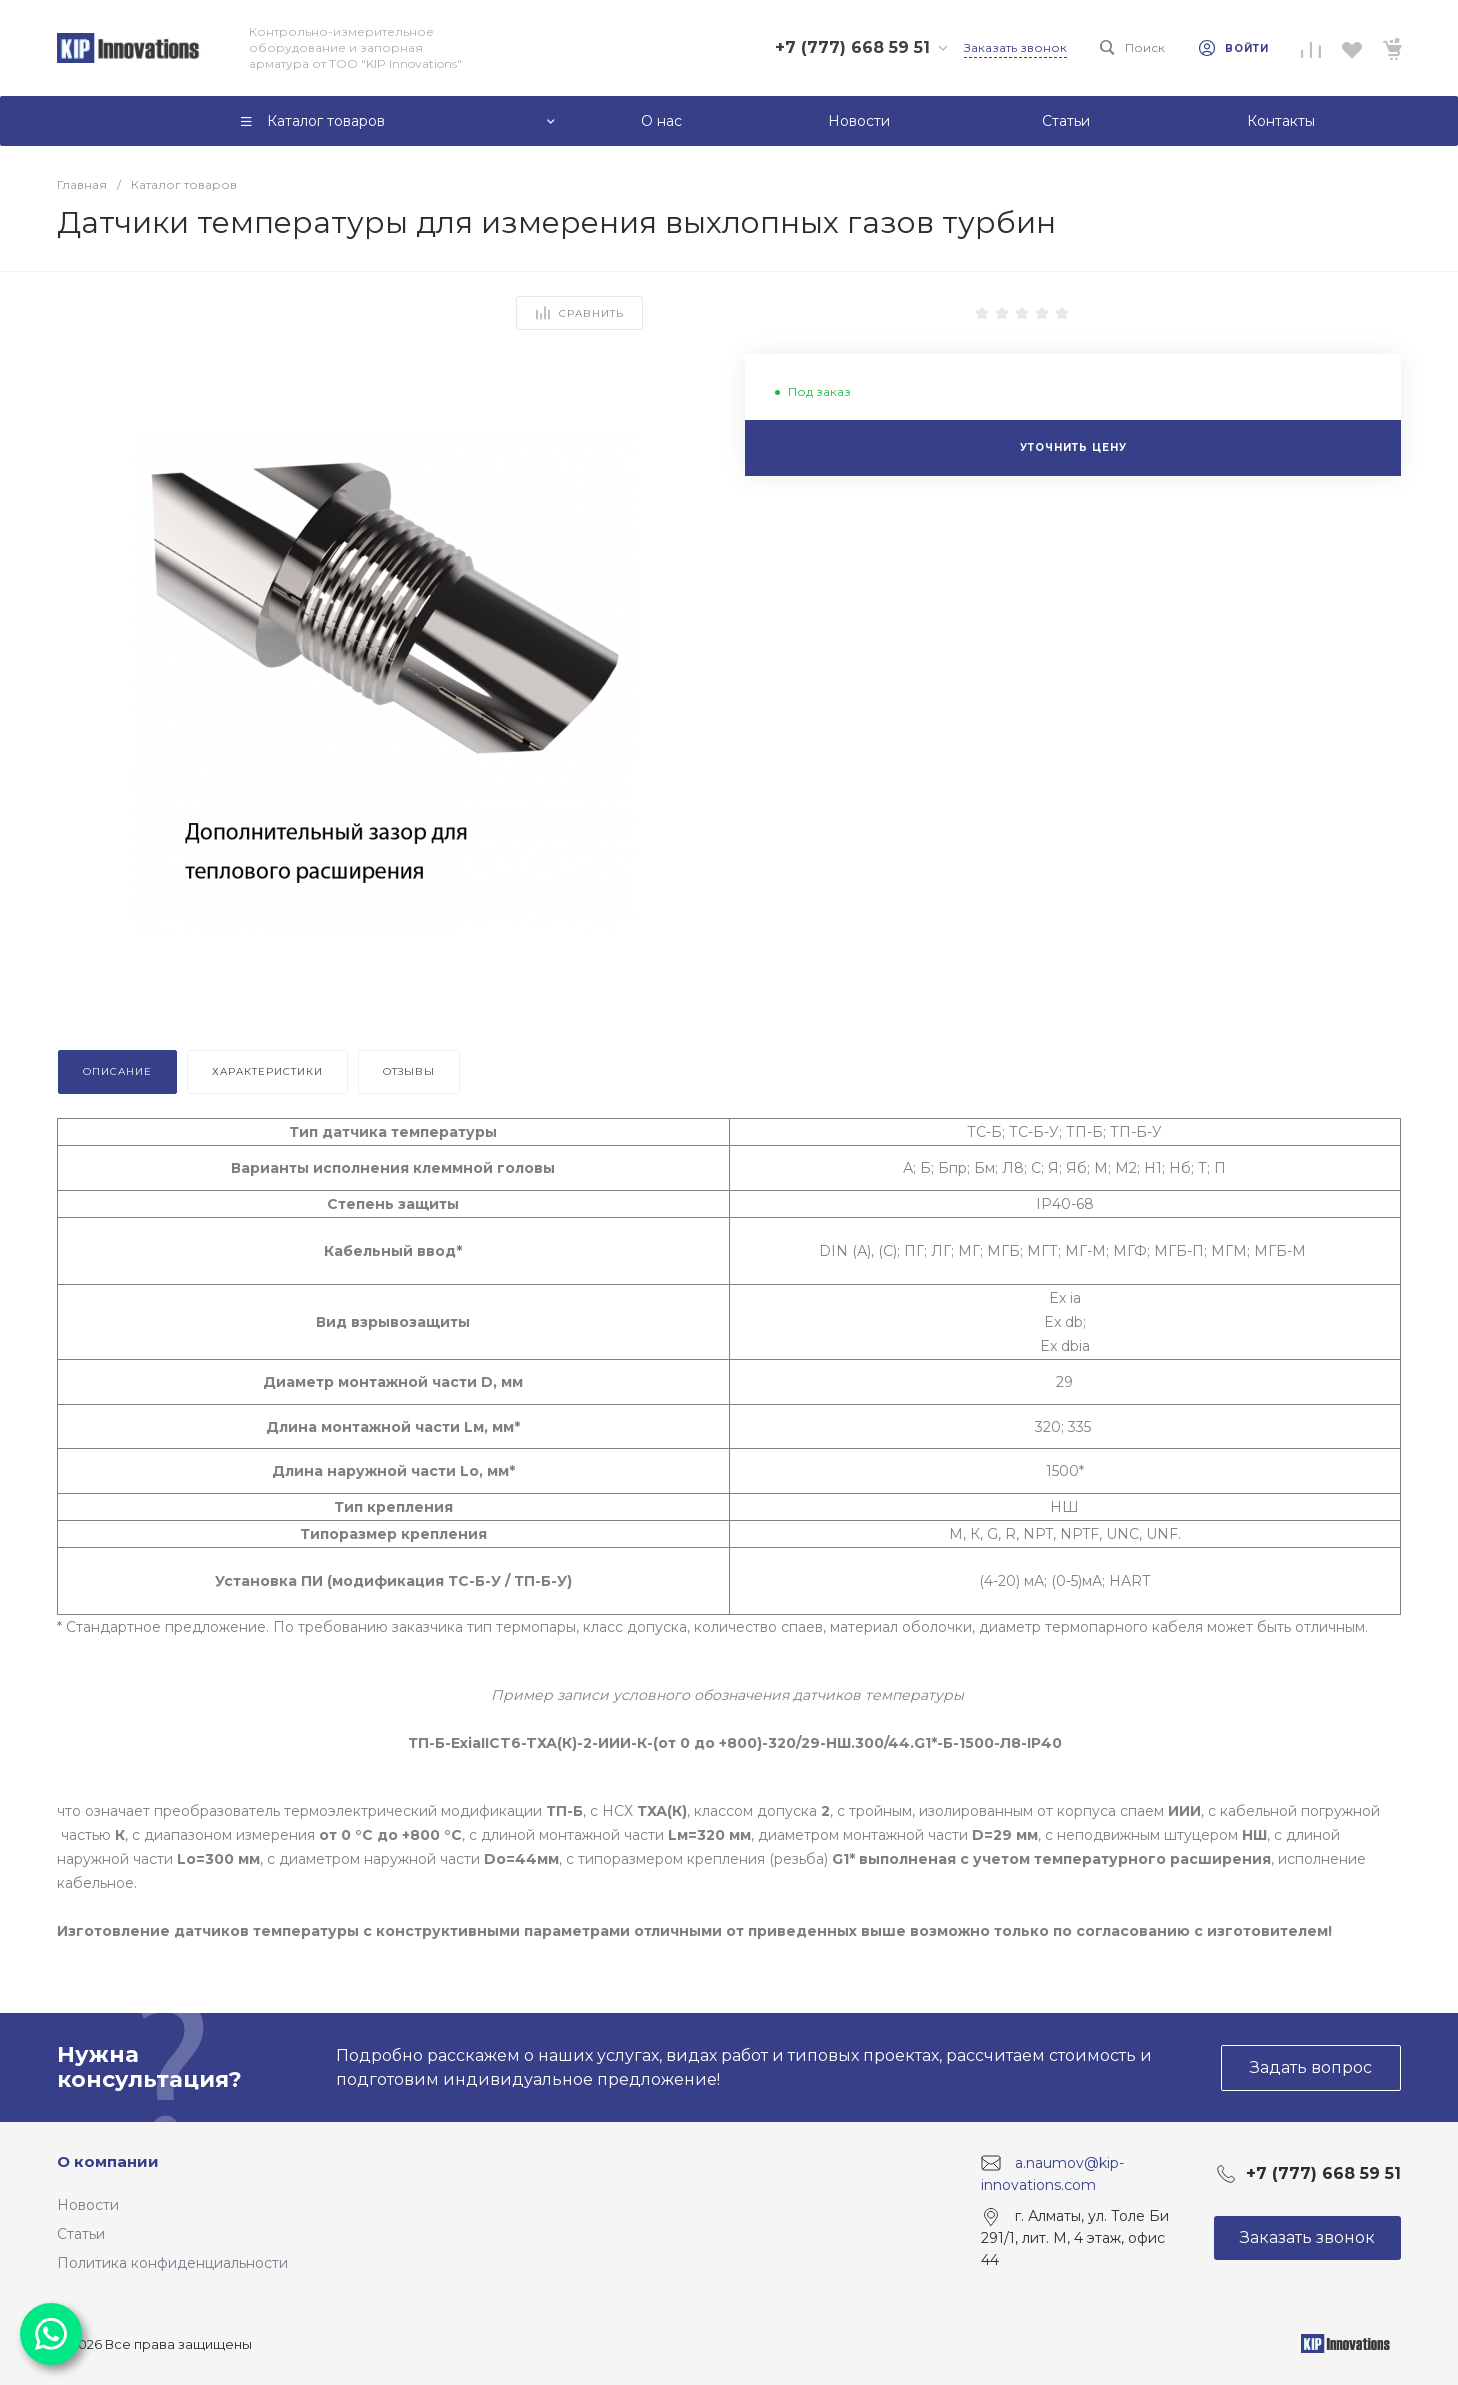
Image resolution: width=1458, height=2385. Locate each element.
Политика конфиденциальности (172, 2263)
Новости (88, 2205)
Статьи (81, 2234)
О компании (108, 2161)
